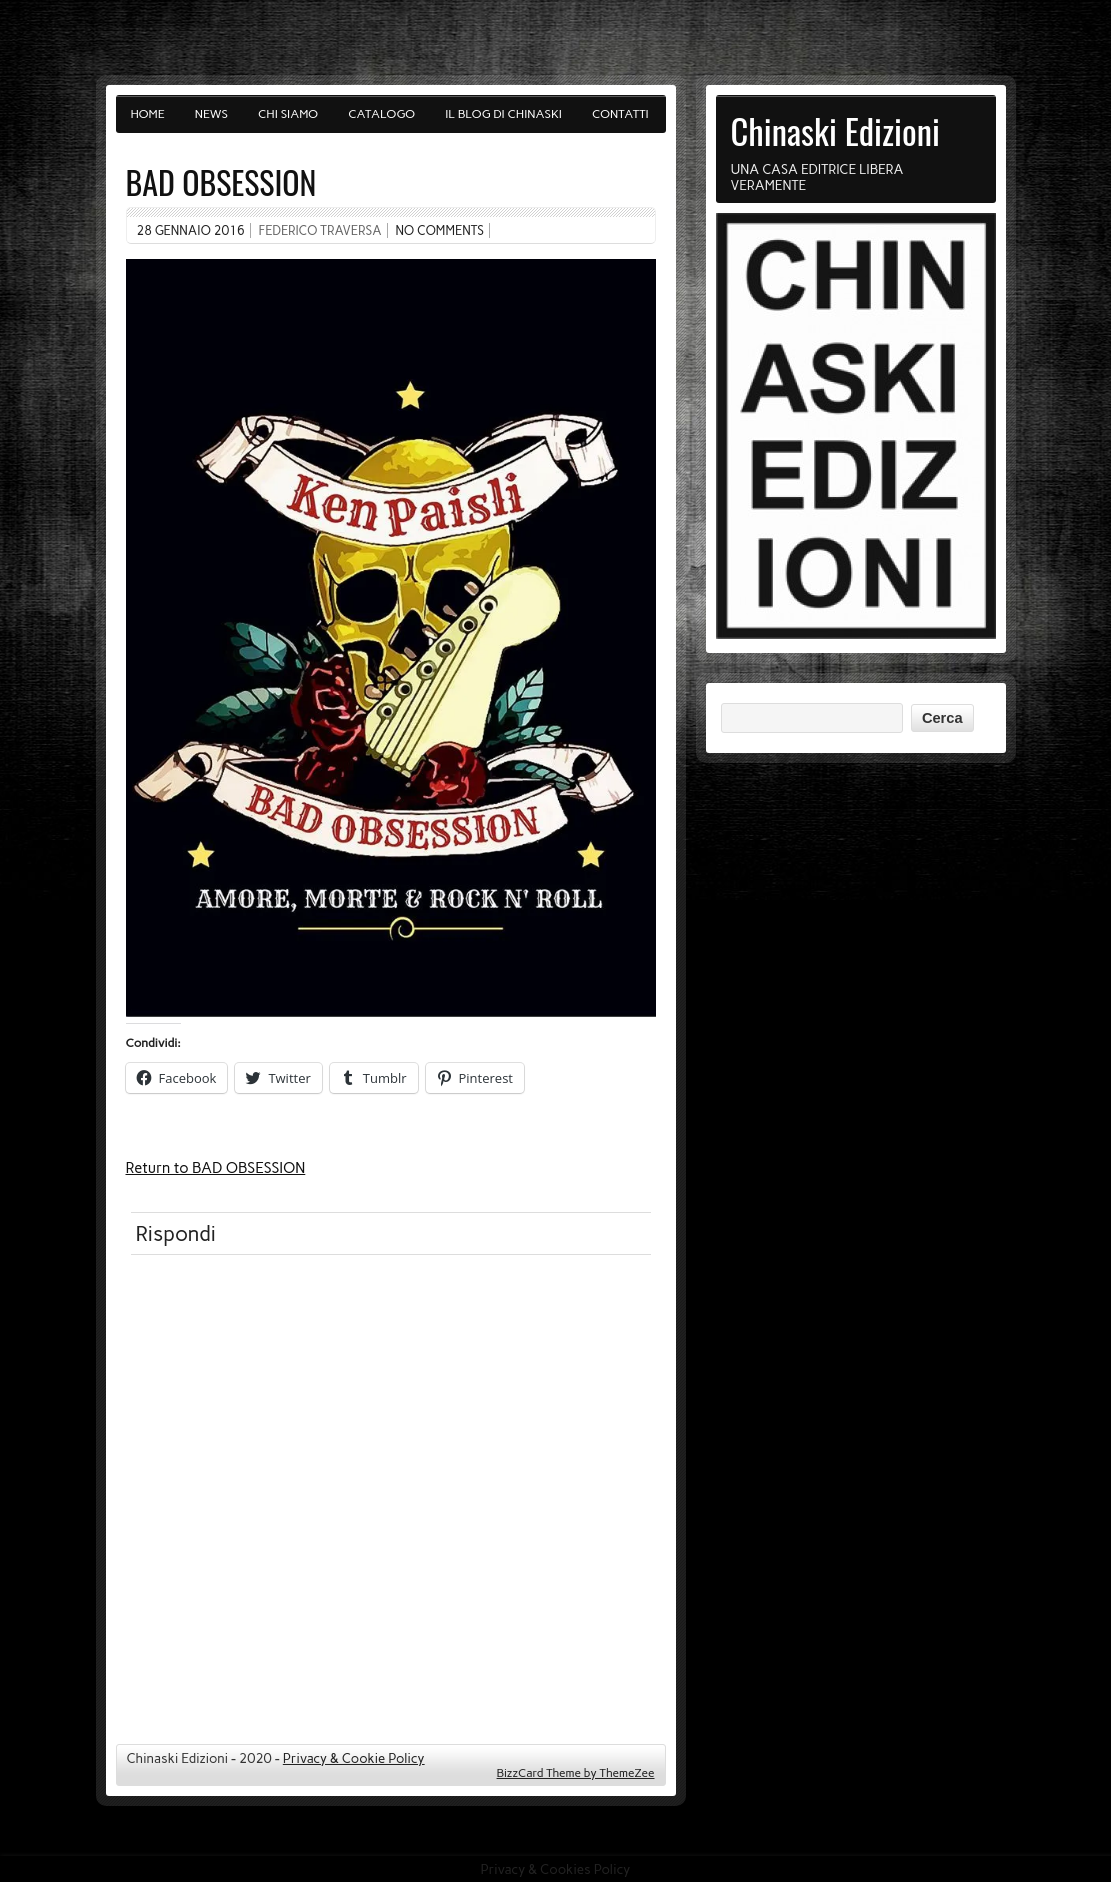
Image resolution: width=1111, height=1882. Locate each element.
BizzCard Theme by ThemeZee (576, 1773)
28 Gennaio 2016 (191, 230)
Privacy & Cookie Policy (354, 1758)
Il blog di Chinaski (503, 114)
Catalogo (381, 114)
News (211, 114)
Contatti (620, 114)
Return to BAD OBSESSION (216, 1168)
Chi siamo (288, 114)
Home (148, 114)
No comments (439, 230)
